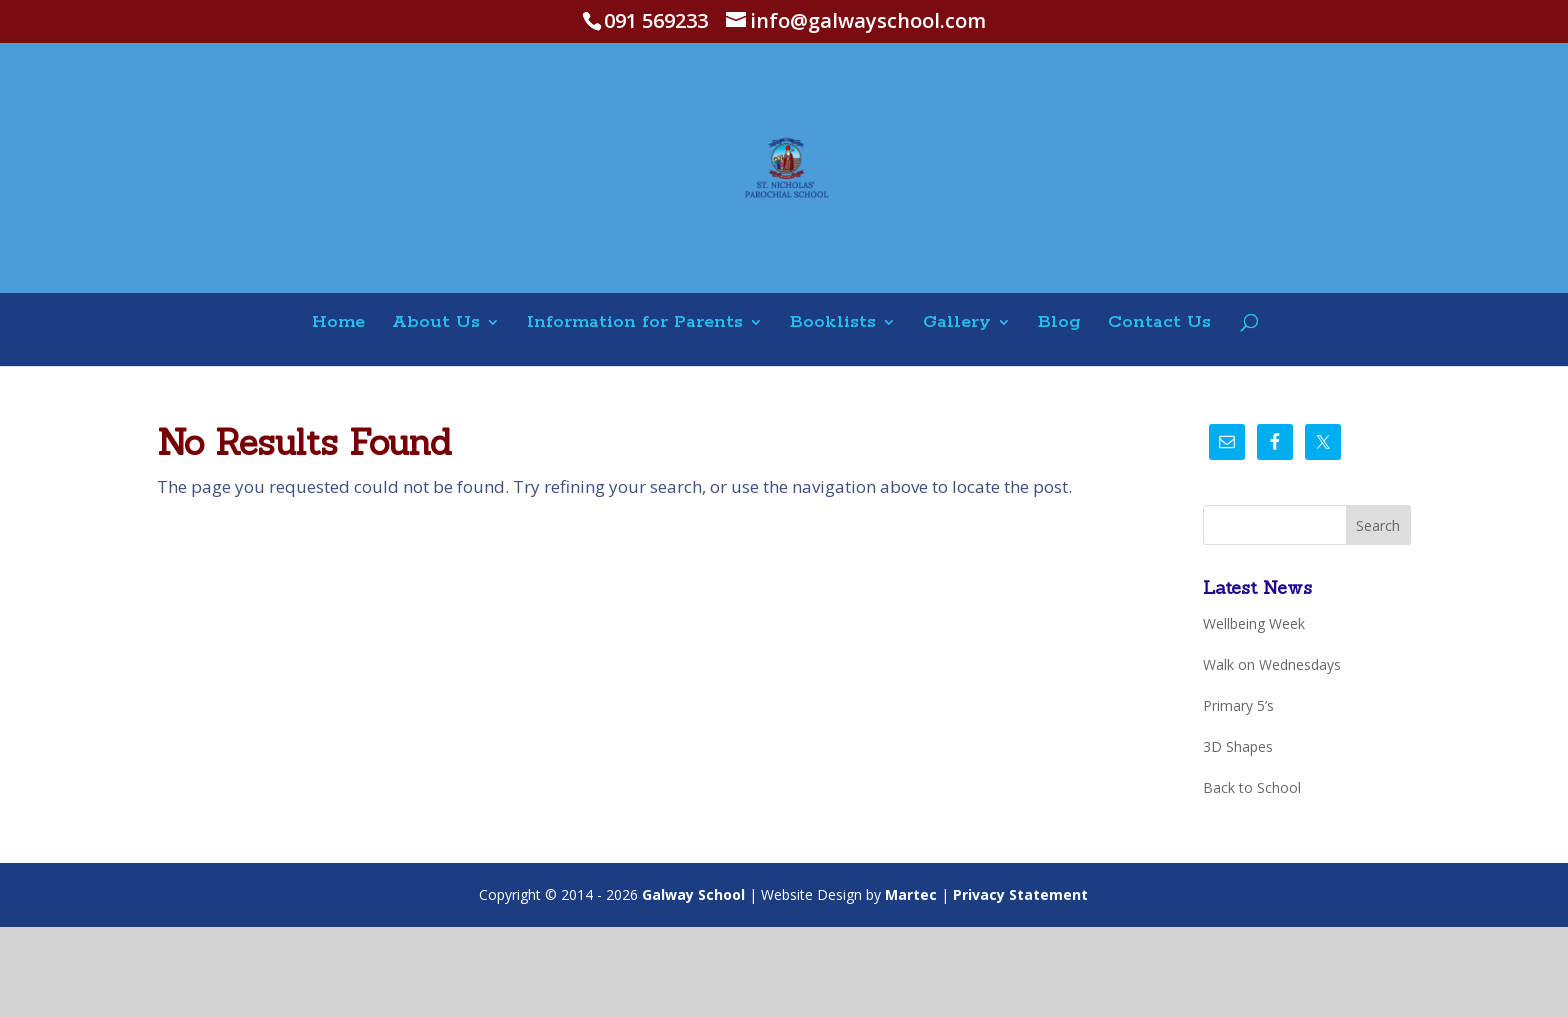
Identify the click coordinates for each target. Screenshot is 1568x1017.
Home (338, 323)
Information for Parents (635, 323)
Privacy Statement (1020, 894)
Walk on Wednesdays (1272, 664)
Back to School (1252, 787)
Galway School (693, 894)
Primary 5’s (1238, 705)
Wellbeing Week (1254, 623)
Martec (911, 894)
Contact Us (1159, 323)
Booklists (833, 323)
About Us (436, 323)
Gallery (957, 323)
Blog (1059, 323)
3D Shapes (1238, 746)
